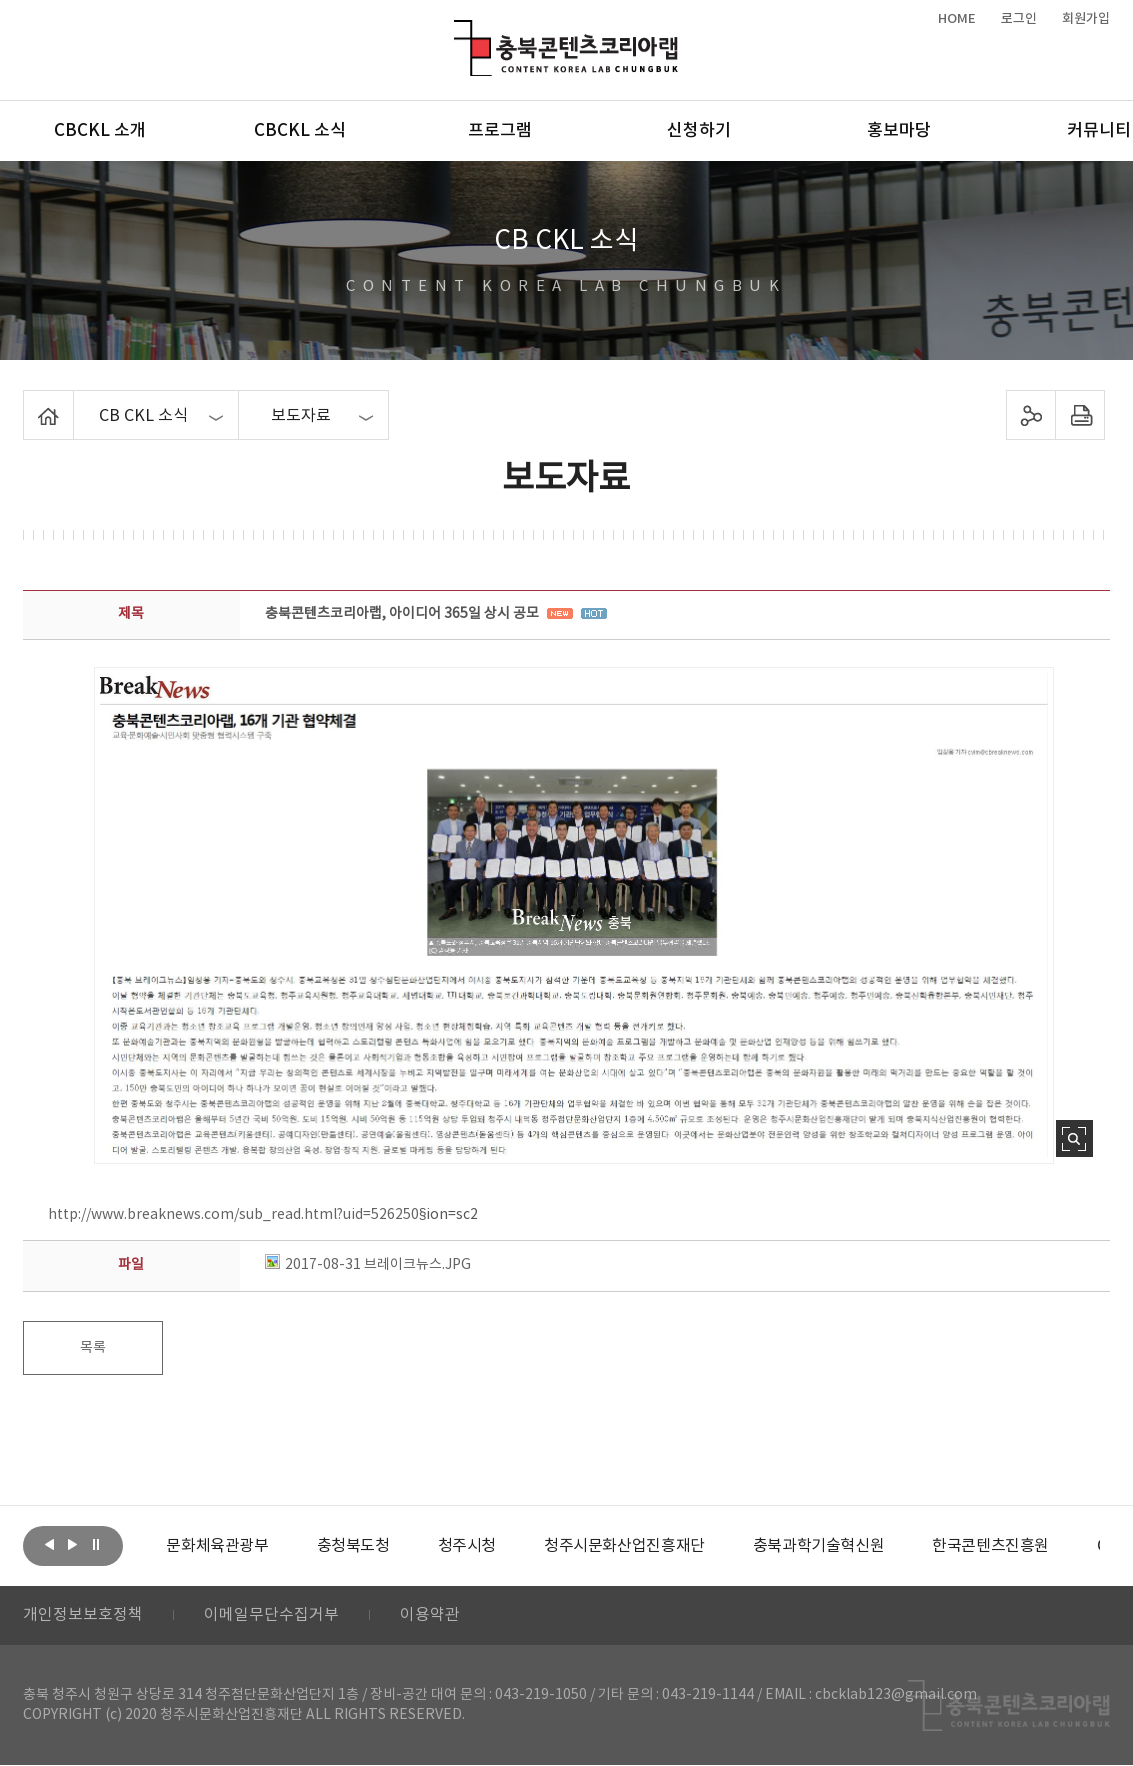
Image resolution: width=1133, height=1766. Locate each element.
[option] (217, 1546)
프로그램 (500, 131)
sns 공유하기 (1030, 415)
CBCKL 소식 (300, 131)
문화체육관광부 (217, 1546)
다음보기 (73, 1544)
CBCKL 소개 (100, 131)
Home (28, 402)
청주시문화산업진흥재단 (624, 1546)
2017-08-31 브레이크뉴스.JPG (368, 1265)
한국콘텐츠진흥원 (990, 1546)
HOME (957, 19)
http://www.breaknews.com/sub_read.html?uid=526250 (233, 1215)
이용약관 (430, 1616)
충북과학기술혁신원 (818, 1546)
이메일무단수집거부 (271, 1616)
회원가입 (1086, 19)
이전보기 (50, 1544)
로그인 (1019, 19)
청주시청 (466, 1546)
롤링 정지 (96, 1544)
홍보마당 (899, 131)
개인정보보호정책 (83, 1616)
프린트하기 (1079, 415)
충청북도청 (352, 1546)
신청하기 (699, 131)
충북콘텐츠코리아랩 (458, 31)
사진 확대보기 (1074, 1138)
